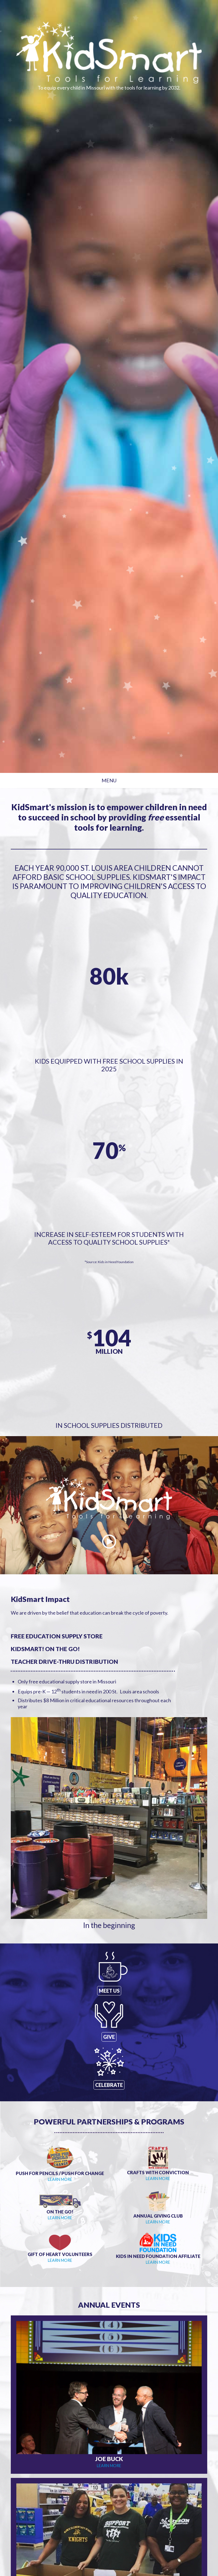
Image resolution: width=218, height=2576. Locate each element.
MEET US (109, 1991)
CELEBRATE (109, 2085)
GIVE (109, 2037)
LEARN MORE (60, 2179)
